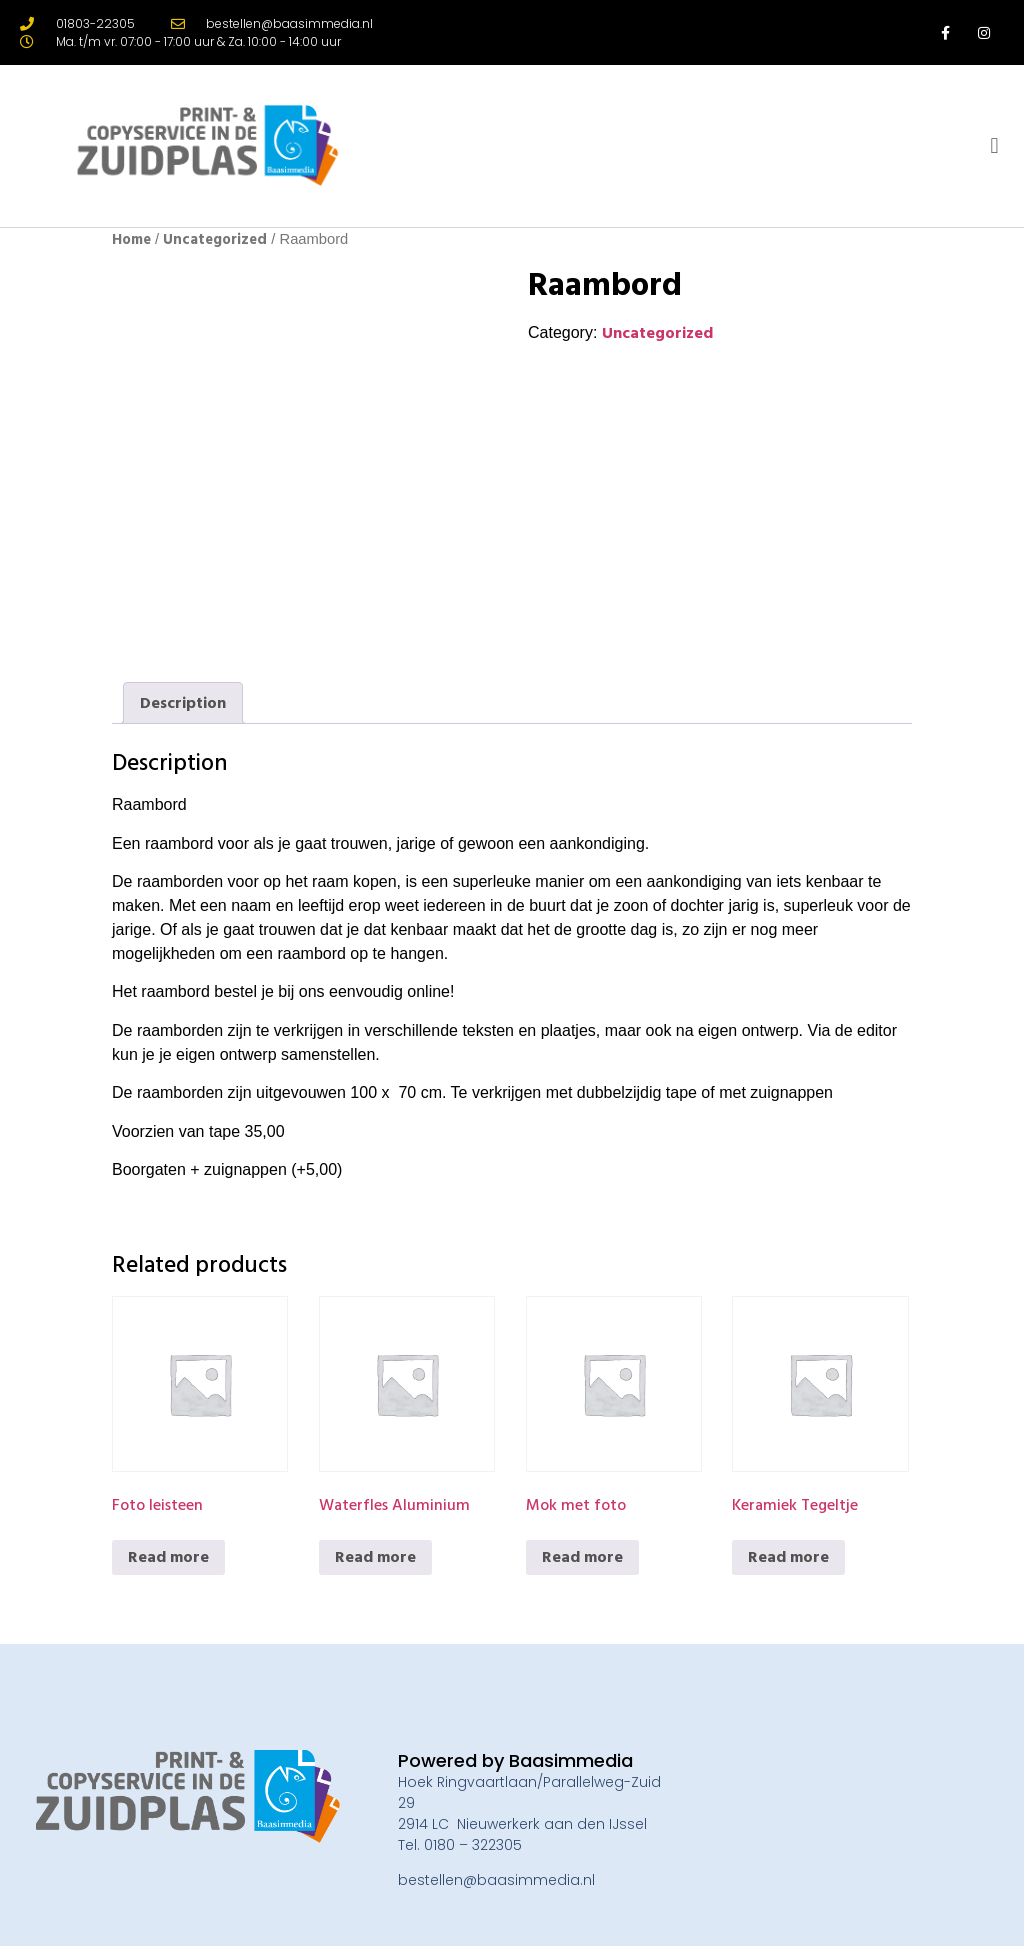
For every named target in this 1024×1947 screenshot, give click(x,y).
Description (183, 703)
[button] (994, 146)
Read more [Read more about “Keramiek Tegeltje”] (788, 1557)
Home (131, 239)
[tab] (183, 703)
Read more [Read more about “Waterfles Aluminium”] (375, 1557)
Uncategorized (215, 239)
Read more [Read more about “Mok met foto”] (582, 1557)
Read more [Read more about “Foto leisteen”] (168, 1557)
